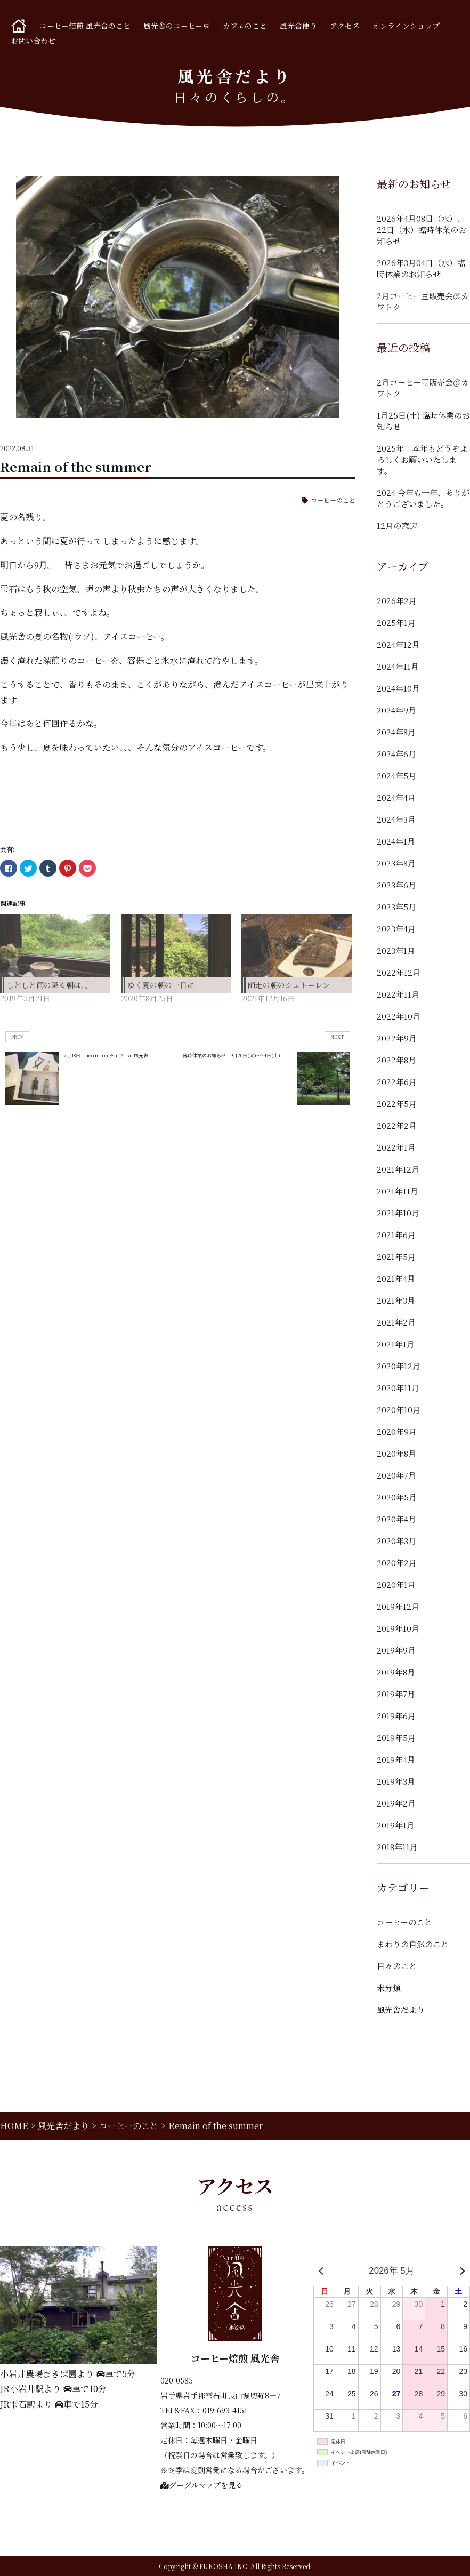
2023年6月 (396, 884)
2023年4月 (396, 928)
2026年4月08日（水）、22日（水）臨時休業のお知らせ (421, 229)
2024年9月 (396, 710)
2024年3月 (396, 819)
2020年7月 (396, 1475)
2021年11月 (397, 1191)
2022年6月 (397, 1081)
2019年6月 (396, 1715)
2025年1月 (396, 622)
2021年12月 (398, 1169)
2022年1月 (396, 1147)
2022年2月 (397, 1125)
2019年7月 (396, 1693)
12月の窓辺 (397, 525)
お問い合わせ (33, 40)
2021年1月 (396, 1344)
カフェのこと (245, 25)
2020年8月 (396, 1453)
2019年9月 (396, 1650)
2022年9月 (397, 1038)
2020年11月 (398, 1387)
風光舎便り (298, 25)
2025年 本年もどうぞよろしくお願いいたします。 (422, 459)
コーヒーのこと (333, 499)
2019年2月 (396, 1803)
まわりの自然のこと (413, 1943)
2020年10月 (398, 1409)
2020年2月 (397, 1562)
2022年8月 (396, 1059)
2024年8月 (396, 731)
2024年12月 (398, 644)
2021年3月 (396, 1300)
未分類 (389, 1987)
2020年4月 (396, 1518)
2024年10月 (398, 688)
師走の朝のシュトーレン (289, 985)
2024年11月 (398, 666)
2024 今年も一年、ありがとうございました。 (423, 498)
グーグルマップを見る (201, 2484)
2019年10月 (398, 1628)
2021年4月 (396, 1278)
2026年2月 (397, 600)
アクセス (345, 25)
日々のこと (397, 1965)
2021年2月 (396, 1322)
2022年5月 (397, 1103)
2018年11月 (397, 1846)
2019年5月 (396, 1737)
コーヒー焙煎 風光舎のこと (85, 25)
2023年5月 (396, 906)
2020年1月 (396, 1584)
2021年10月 (398, 1212)
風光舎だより (401, 2009)
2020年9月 (397, 1431)
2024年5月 (396, 775)
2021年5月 (396, 1256)
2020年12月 (398, 1365)
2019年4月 (396, 1759)
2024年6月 (396, 753)
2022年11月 (398, 994)
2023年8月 (396, 863)
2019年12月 (398, 1606)
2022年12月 (398, 972)
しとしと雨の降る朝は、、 (49, 985)
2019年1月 (396, 1825)
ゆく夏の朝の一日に (161, 985)
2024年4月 (396, 797)
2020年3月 (396, 1540)
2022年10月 (398, 1016)
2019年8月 (396, 1672)
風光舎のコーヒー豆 (176, 25)
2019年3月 (396, 1781)
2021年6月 (396, 1234)
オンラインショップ (406, 25)
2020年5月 (397, 1497)
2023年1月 (396, 950)
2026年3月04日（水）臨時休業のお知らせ (421, 268)
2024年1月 (396, 841)
